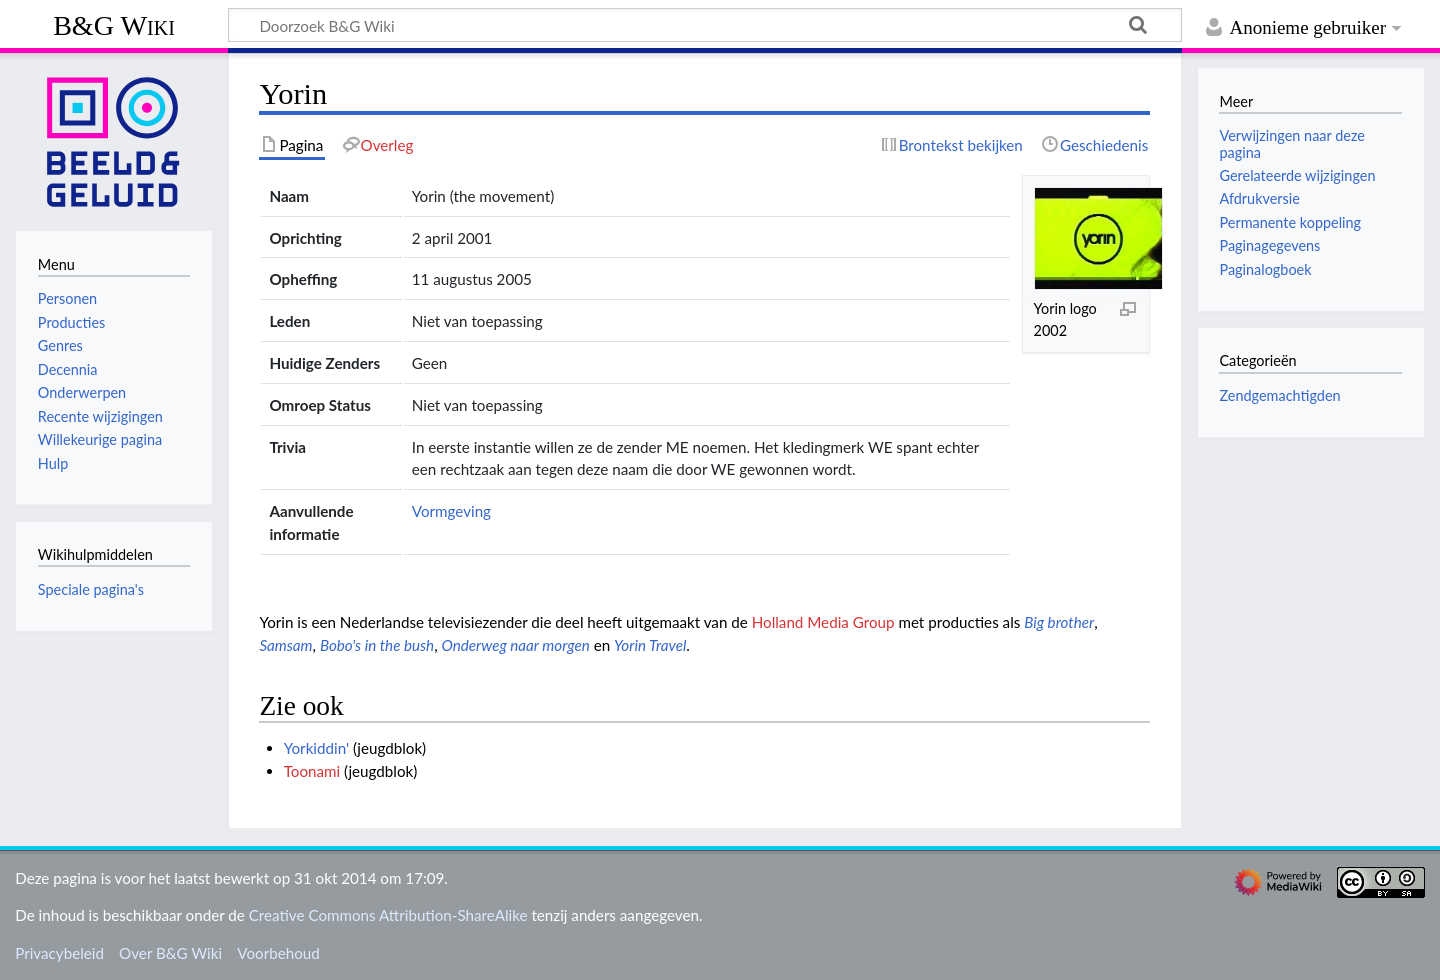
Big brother (1059, 622)
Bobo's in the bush (377, 645)
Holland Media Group (823, 622)
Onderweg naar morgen (516, 645)
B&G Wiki (114, 25)
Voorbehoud (278, 953)
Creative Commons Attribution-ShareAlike (388, 915)
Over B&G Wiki (170, 953)
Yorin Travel (650, 645)
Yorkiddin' (316, 748)
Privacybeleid (59, 953)
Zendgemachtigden (1279, 395)
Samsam (285, 645)
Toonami (312, 771)
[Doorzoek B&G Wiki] (705, 25)
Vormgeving (451, 511)
